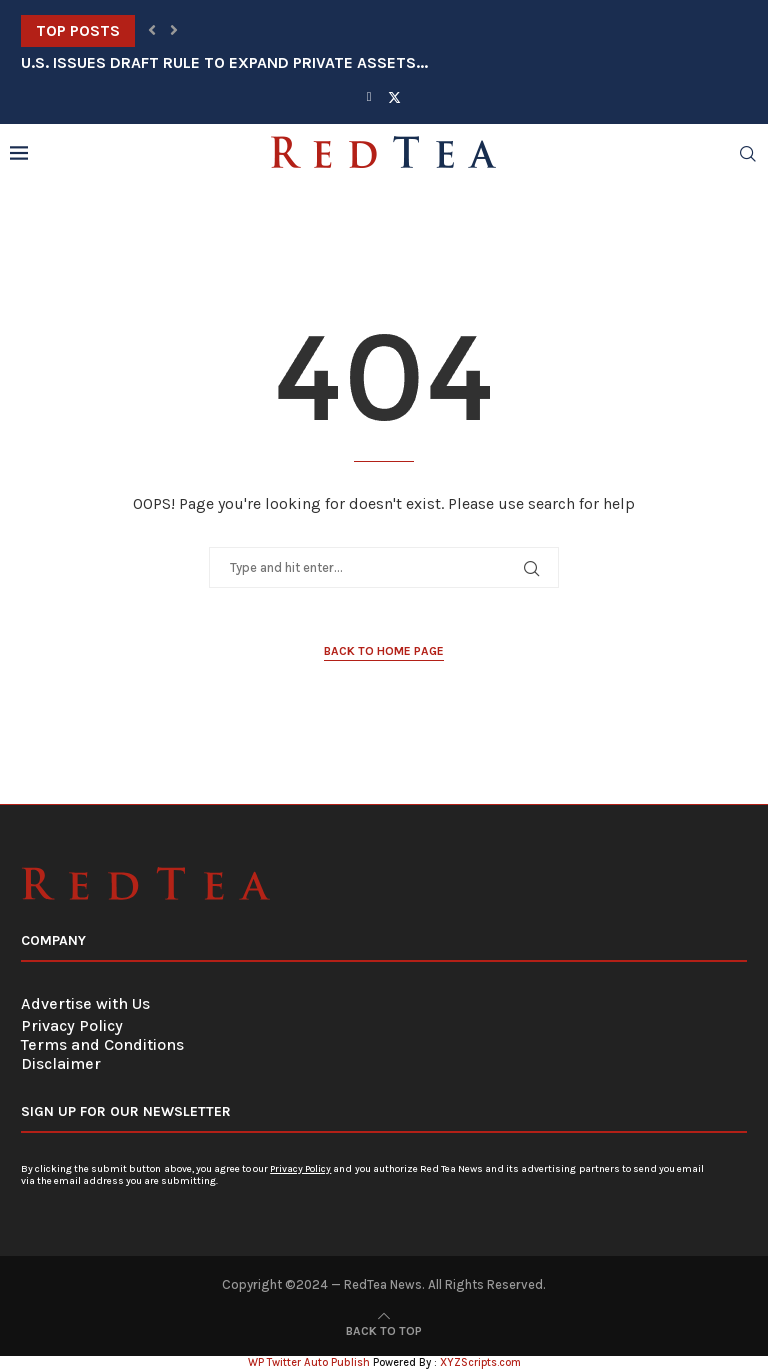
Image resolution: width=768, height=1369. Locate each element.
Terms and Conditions (102, 1044)
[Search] (748, 154)
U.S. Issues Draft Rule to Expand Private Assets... (224, 62)
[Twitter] (394, 97)
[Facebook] (369, 96)
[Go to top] (384, 1329)
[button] (152, 31)
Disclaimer (61, 1063)
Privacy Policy (72, 1025)
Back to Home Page (384, 651)
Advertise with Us (85, 1003)
